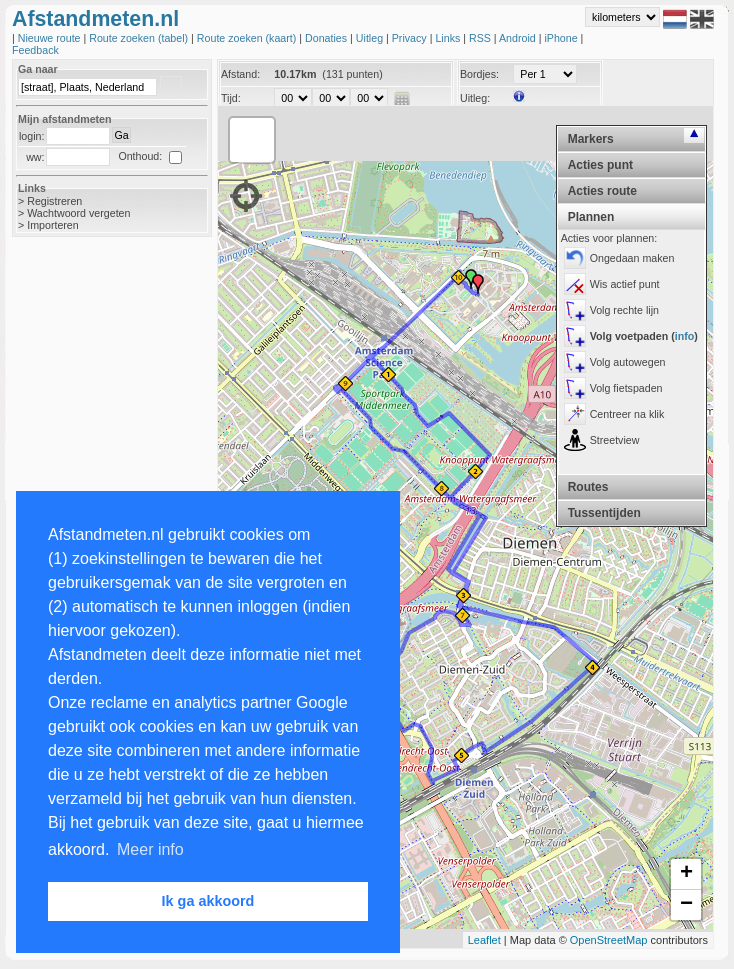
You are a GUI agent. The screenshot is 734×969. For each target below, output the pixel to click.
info (685, 336)
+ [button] (686, 874)
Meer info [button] (150, 849)
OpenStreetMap (609, 940)
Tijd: (231, 98)
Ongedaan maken (632, 258)
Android (519, 38)
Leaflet (484, 940)
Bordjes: (479, 74)
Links (449, 38)
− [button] (686, 905)
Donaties (327, 38)
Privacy (411, 38)
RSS (481, 38)
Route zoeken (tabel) (140, 38)
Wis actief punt (625, 284)
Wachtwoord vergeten (78, 213)
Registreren (54, 201)
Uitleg (371, 38)
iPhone (562, 38)
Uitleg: (475, 98)
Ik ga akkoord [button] (208, 901)
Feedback (35, 50)
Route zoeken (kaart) (248, 38)
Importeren (53, 225)
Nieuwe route (51, 38)
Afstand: (240, 74)
